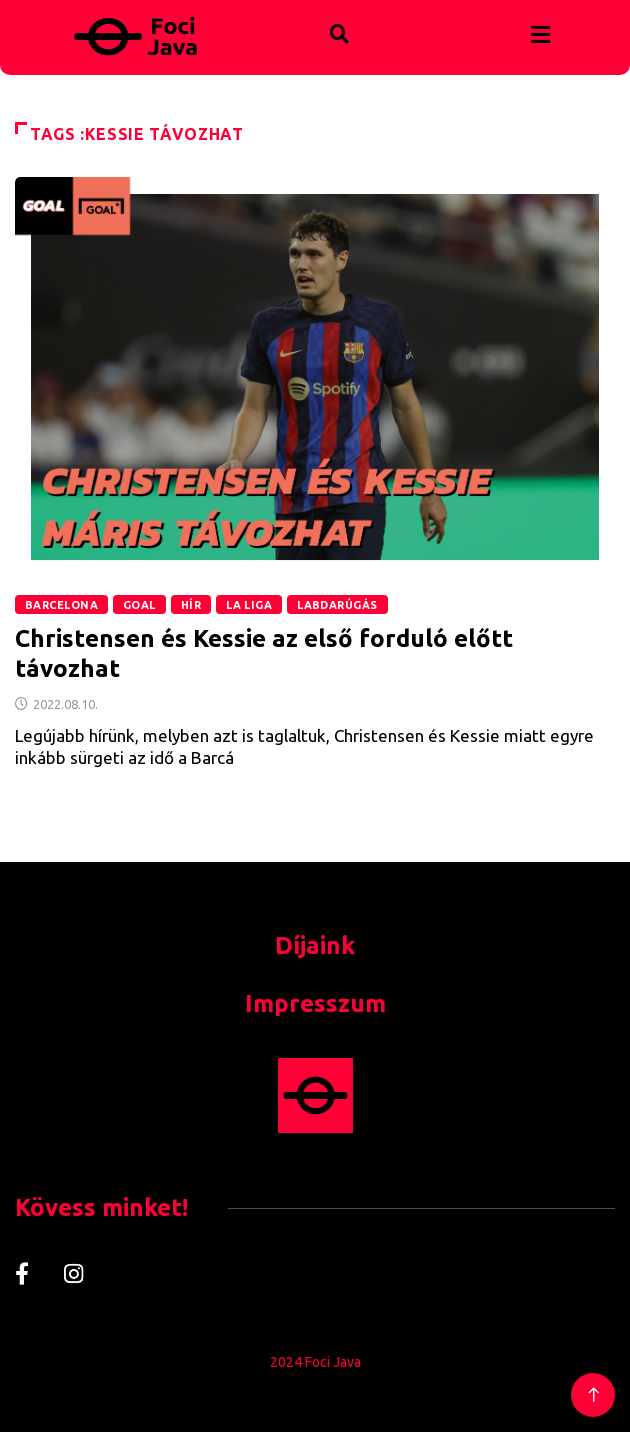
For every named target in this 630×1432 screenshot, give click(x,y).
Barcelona (61, 605)
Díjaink (315, 945)
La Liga (249, 605)
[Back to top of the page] (593, 1395)
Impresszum (315, 1003)
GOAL (139, 605)
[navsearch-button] (298, 14)
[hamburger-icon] (540, 36)
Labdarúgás (337, 605)
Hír (191, 605)
